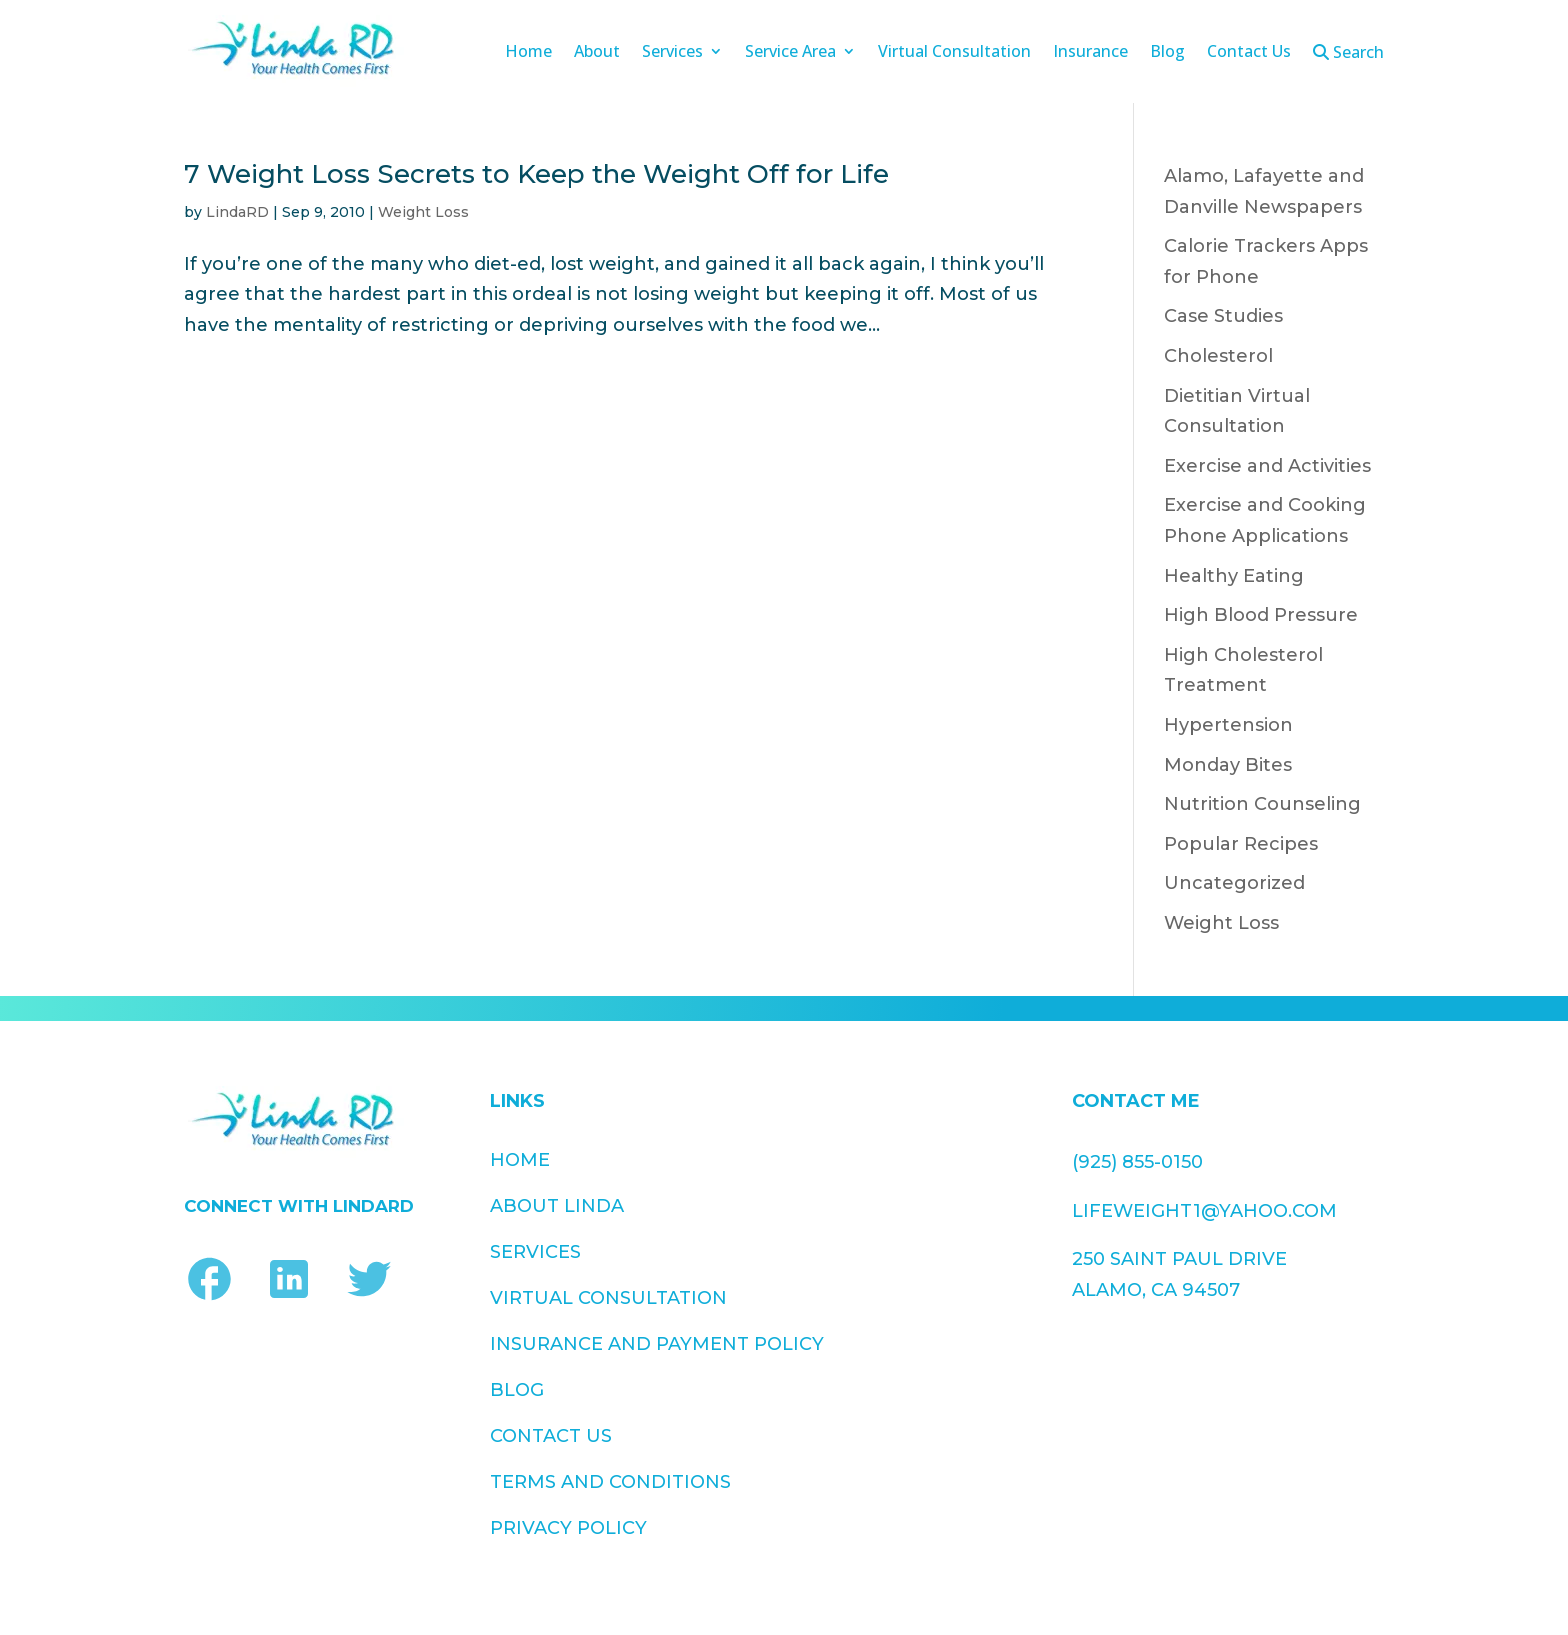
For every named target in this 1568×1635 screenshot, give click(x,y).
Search (1348, 53)
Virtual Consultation (954, 53)
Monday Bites (1228, 765)
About (597, 53)
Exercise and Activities (1267, 466)
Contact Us (1249, 53)
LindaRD (237, 212)
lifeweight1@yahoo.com (1204, 1211)
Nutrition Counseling (1262, 804)
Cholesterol (1218, 356)
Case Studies (1223, 316)
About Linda (557, 1206)
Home (528, 53)
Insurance (1090, 53)
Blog (1167, 53)
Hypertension (1228, 725)
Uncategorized (1234, 883)
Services (672, 53)
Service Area (790, 53)
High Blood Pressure (1261, 615)
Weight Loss (423, 212)
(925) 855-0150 (1137, 1162)
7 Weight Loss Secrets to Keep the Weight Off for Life (536, 174)
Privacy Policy (844, 1324)
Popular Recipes (1241, 844)
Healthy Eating (1234, 576)
